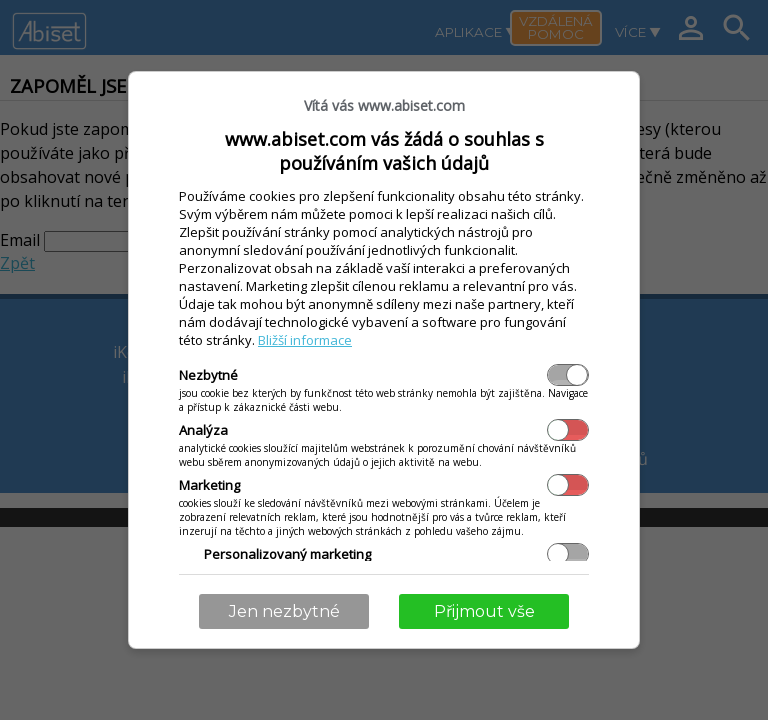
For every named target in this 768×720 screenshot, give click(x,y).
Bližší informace (305, 340)
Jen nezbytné (284, 611)
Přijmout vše (484, 611)
